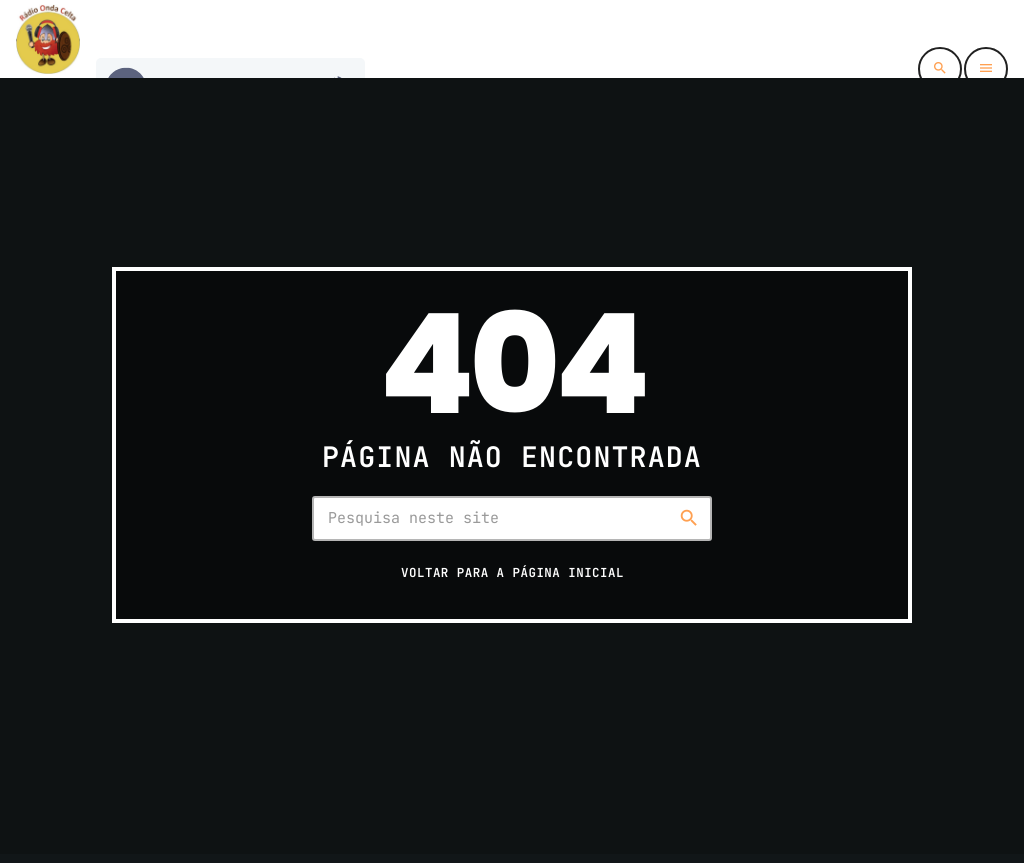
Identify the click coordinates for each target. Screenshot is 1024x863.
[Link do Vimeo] (48, 39)
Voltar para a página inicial (512, 572)
